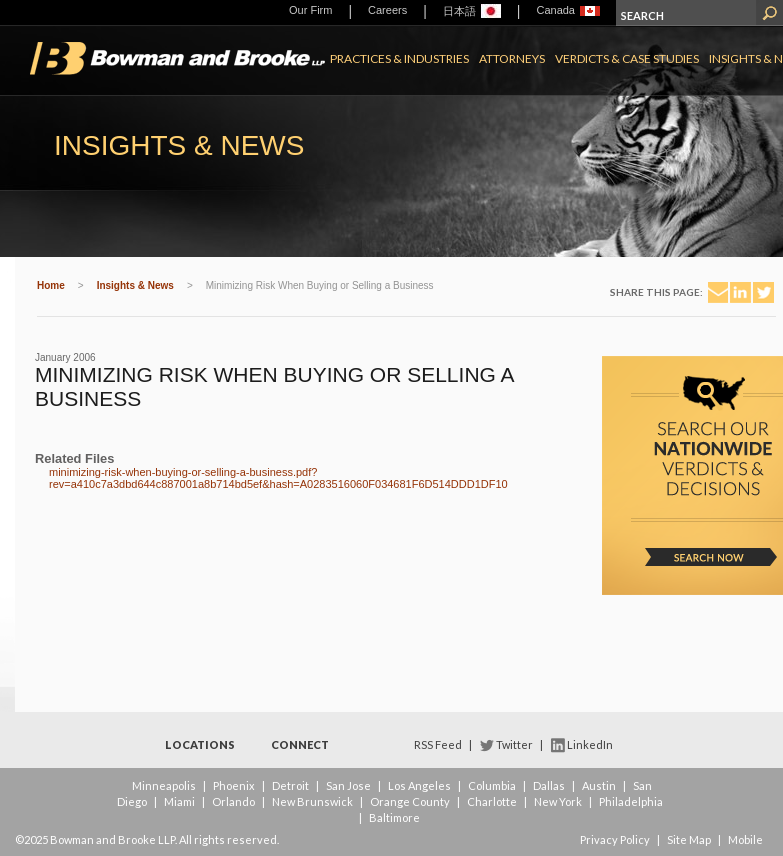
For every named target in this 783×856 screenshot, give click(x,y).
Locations (200, 744)
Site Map (689, 839)
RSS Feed (438, 744)
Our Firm (310, 10)
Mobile (745, 839)
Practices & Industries (399, 58)
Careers (387, 10)
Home (51, 285)
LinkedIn (590, 744)
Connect (300, 744)
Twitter (514, 744)
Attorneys (512, 58)
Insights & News (135, 285)
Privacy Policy (615, 839)
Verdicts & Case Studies (627, 58)
